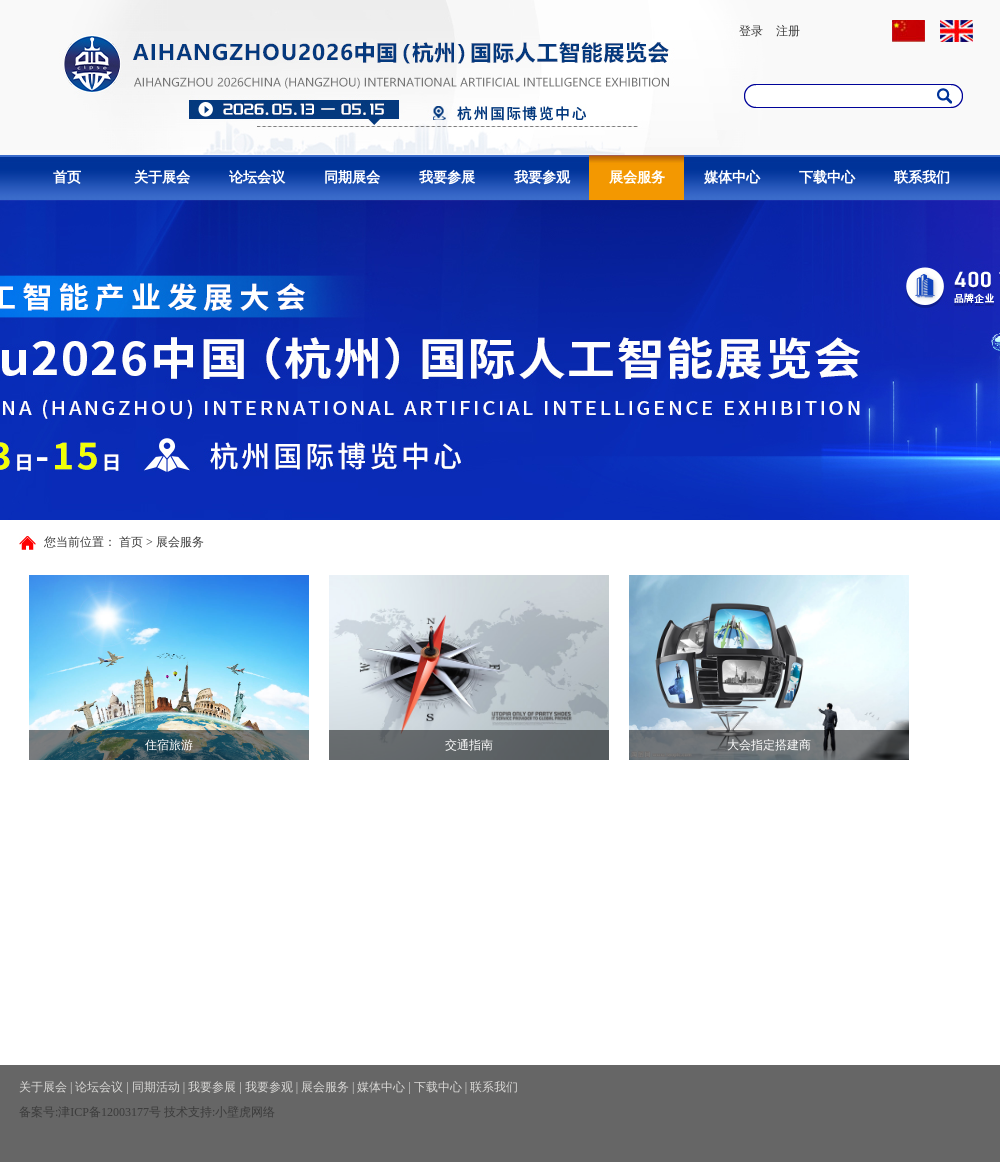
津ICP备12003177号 (109, 1112)
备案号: (38, 1112)
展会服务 (637, 177)
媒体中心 (732, 177)
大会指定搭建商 (769, 745)
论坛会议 (257, 177)
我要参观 (542, 177)
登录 (751, 31)
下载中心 (827, 177)
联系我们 (922, 177)
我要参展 (447, 177)
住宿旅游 (169, 745)
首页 (67, 177)
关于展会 (162, 177)
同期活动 (156, 1087)
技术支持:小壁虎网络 (219, 1112)
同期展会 (352, 177)
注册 (788, 31)
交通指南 (469, 745)
